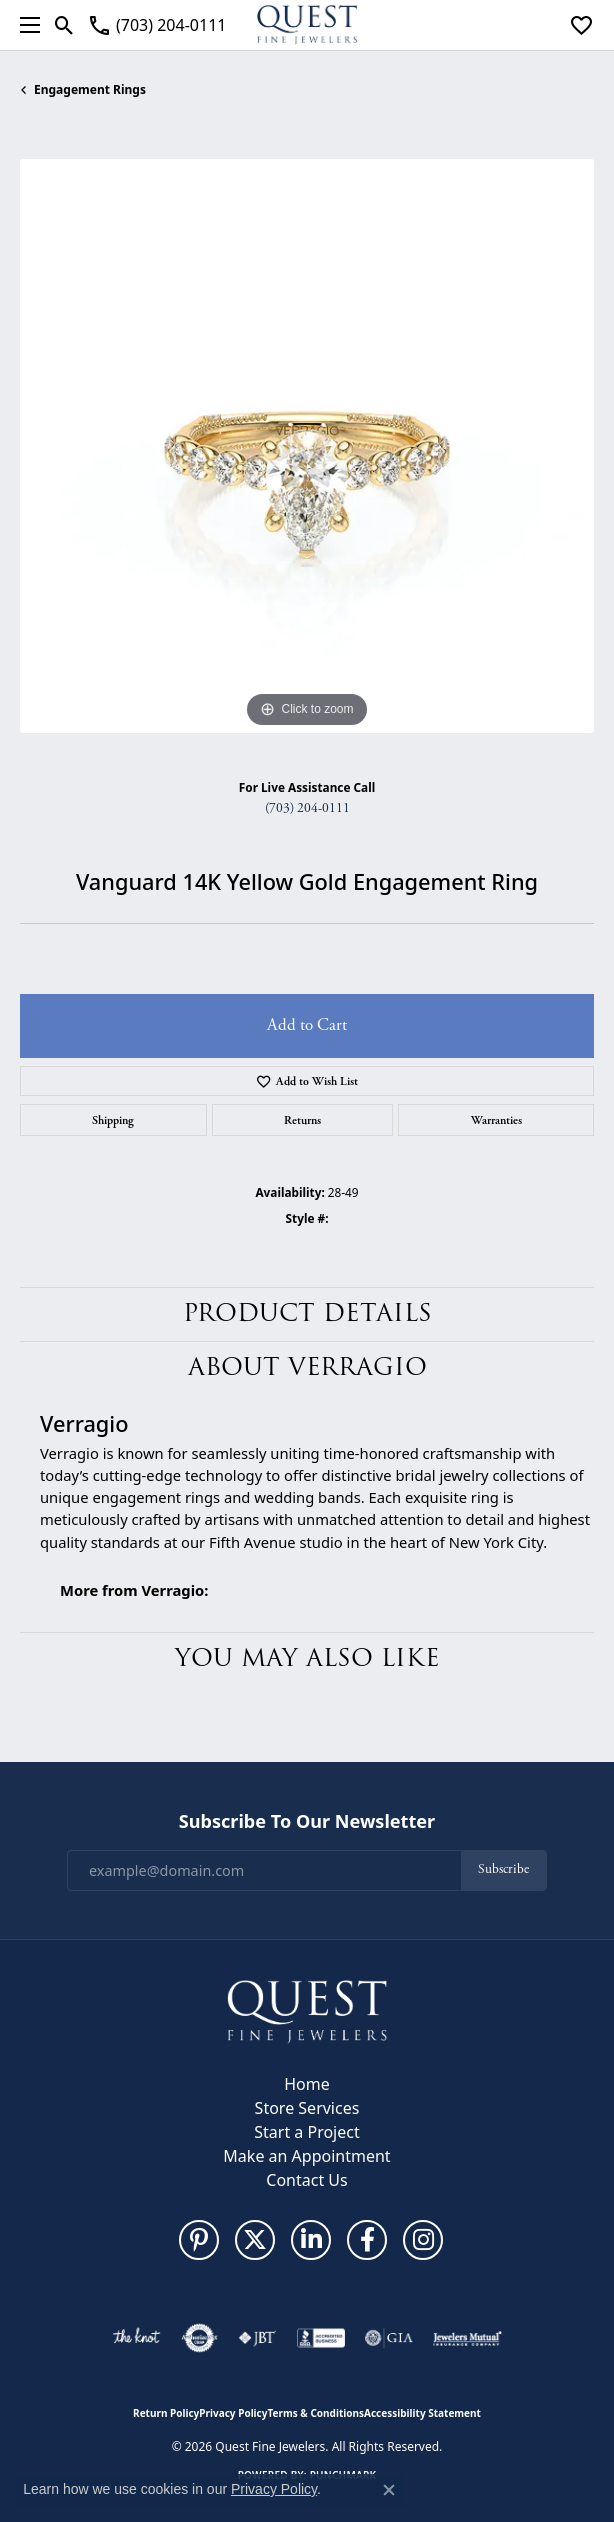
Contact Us (306, 2180)
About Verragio (307, 1367)
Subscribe (503, 1869)
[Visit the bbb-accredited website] (321, 2338)
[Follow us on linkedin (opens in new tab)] (311, 2240)
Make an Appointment (306, 2156)
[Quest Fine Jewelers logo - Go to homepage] (307, 25)
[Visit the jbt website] (257, 2338)
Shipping (113, 1120)
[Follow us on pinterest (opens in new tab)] (199, 2240)
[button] (64, 25)
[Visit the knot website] (136, 2338)
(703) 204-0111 (307, 808)
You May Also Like (307, 1658)
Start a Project (306, 2132)
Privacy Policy (233, 2413)
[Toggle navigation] (25, 25)
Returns (302, 1120)
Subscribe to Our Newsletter (307, 1822)
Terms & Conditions (315, 2413)
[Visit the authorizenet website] (199, 2338)
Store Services (307, 2108)
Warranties (496, 1120)
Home (307, 2084)
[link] (156, 25)
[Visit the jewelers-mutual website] (467, 2338)
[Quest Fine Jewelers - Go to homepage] (307, 2011)
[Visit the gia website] (389, 2338)
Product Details (307, 1313)
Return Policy (166, 2413)
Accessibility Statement (422, 2413)
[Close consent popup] (389, 2490)
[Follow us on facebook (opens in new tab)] (367, 2240)
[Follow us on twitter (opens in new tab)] (255, 2240)
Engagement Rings (90, 89)
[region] (307, 446)
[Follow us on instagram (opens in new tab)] (423, 2240)
